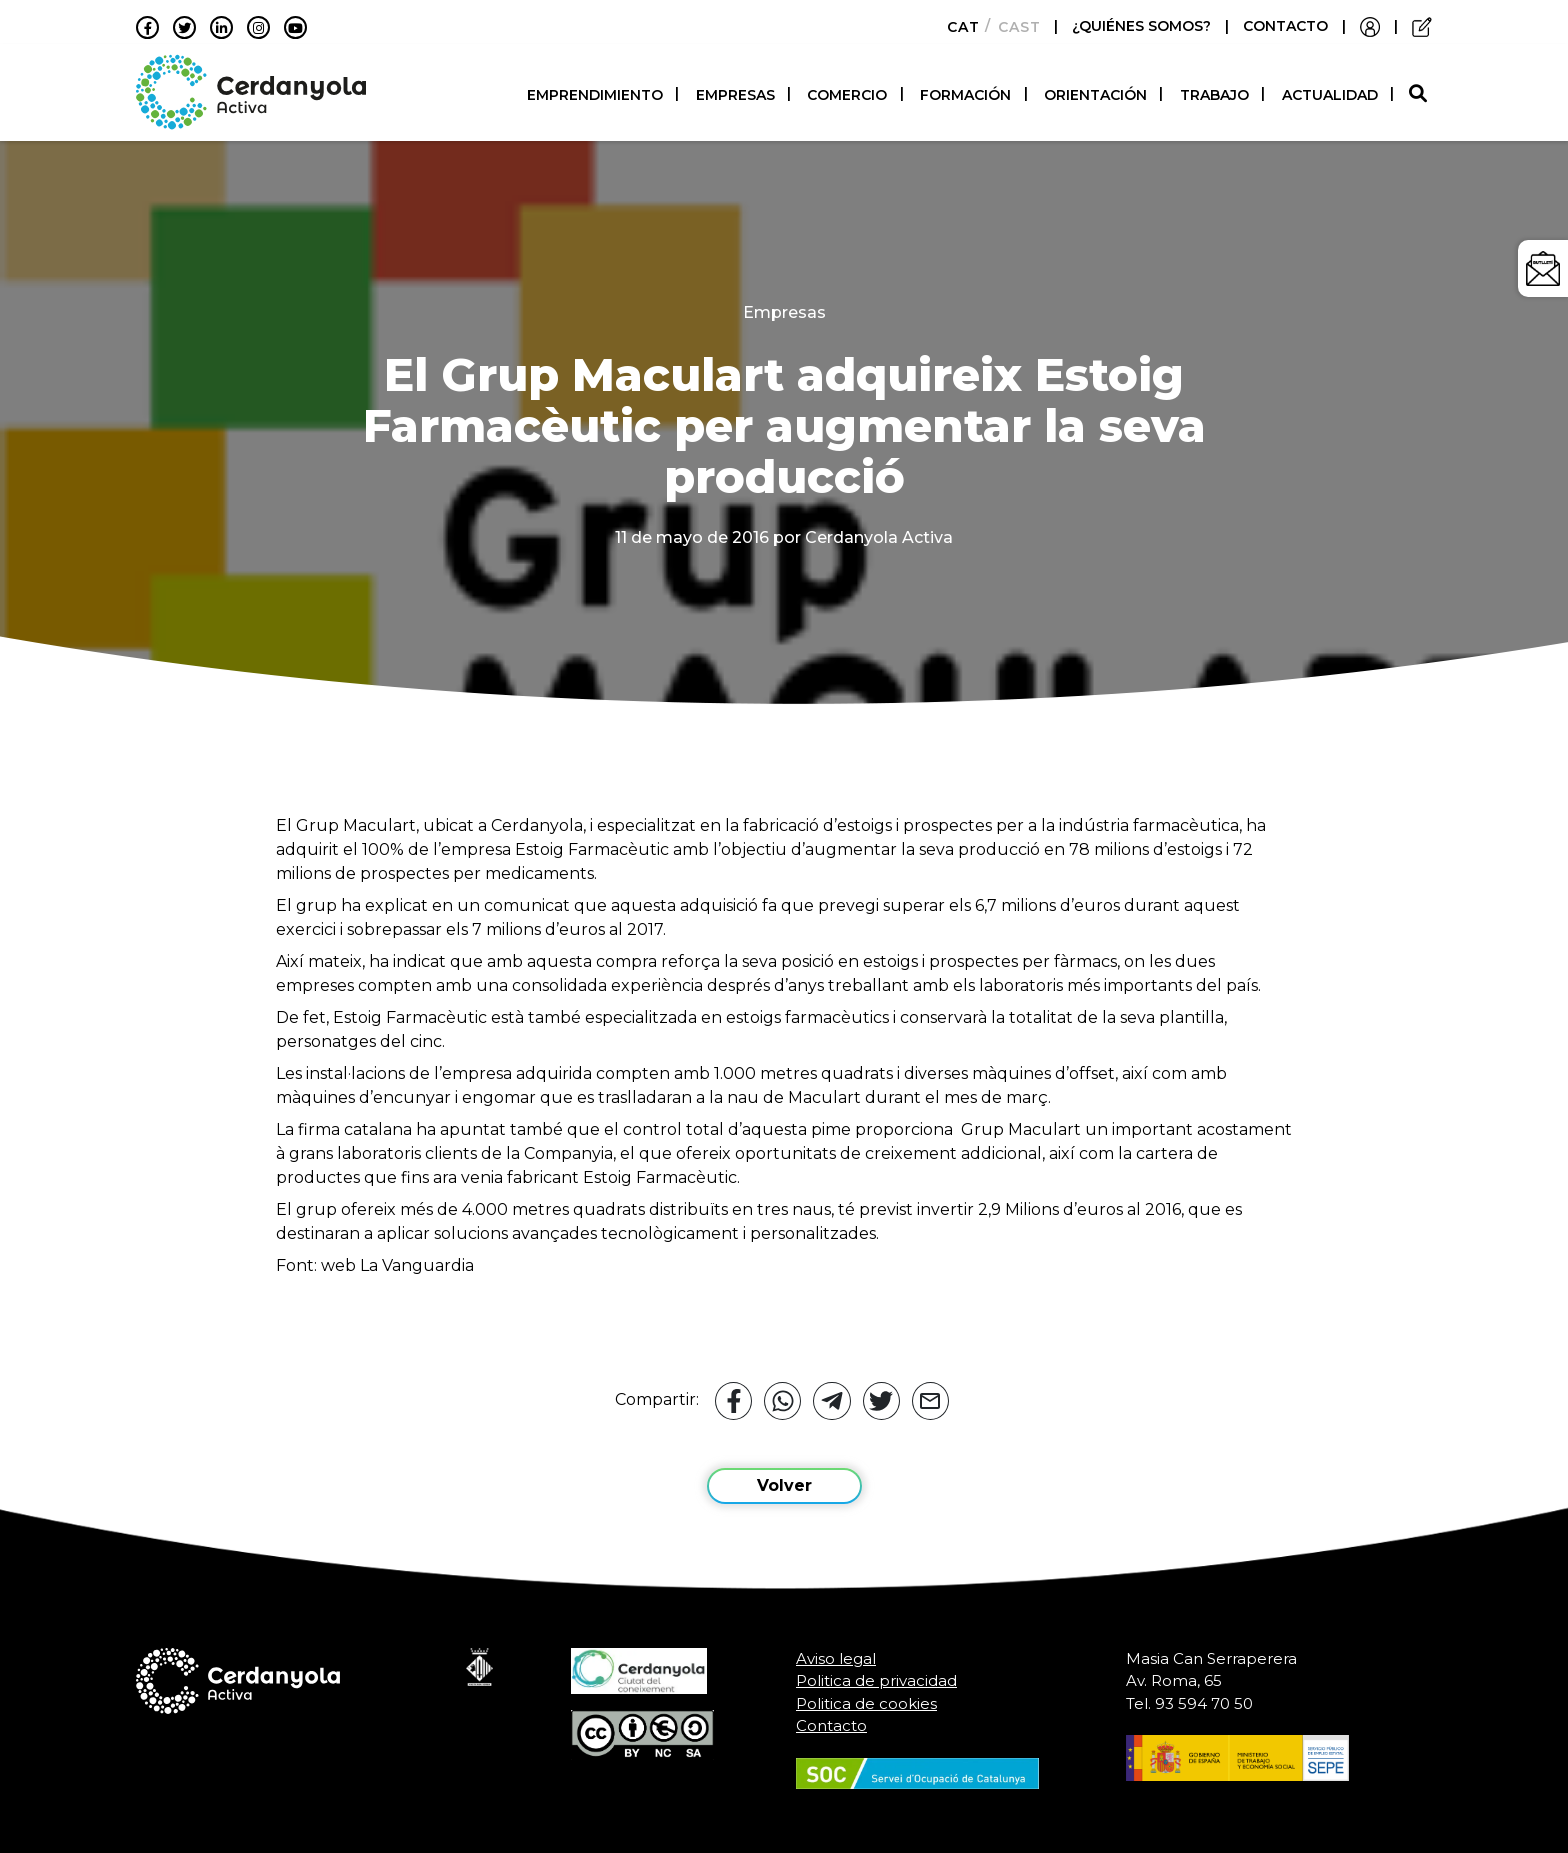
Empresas (735, 95)
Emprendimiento (595, 95)
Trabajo (1214, 95)
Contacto (831, 1725)
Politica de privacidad (876, 1680)
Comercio (847, 95)
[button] (1420, 94)
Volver (784, 1485)
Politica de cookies (866, 1703)
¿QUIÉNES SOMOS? (1143, 26)
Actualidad (1330, 95)
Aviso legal (836, 1658)
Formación (965, 95)
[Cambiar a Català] (957, 27)
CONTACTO (1285, 26)
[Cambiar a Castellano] (1013, 27)
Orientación (1095, 95)
